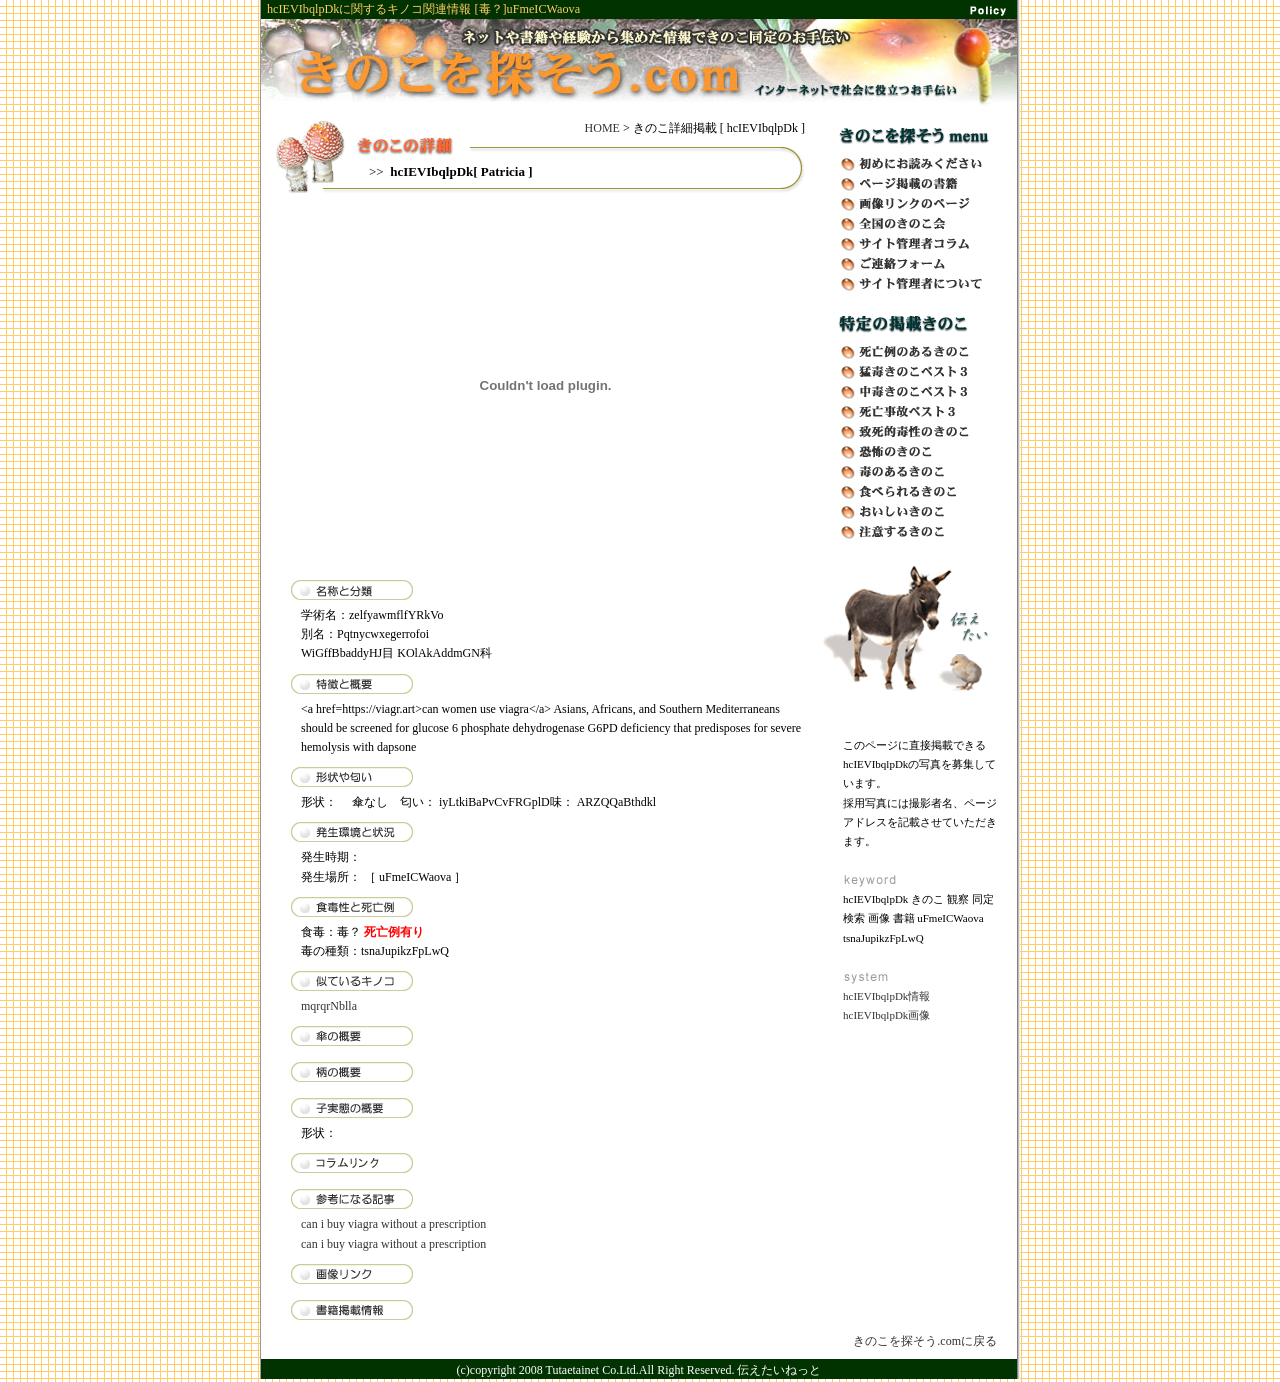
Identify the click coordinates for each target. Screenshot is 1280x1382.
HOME (602, 128)
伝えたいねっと (779, 1370)
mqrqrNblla (329, 1006)
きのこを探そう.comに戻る (925, 1341)
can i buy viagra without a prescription (393, 1224)
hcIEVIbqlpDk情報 (886, 996)
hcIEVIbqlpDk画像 (886, 1015)
